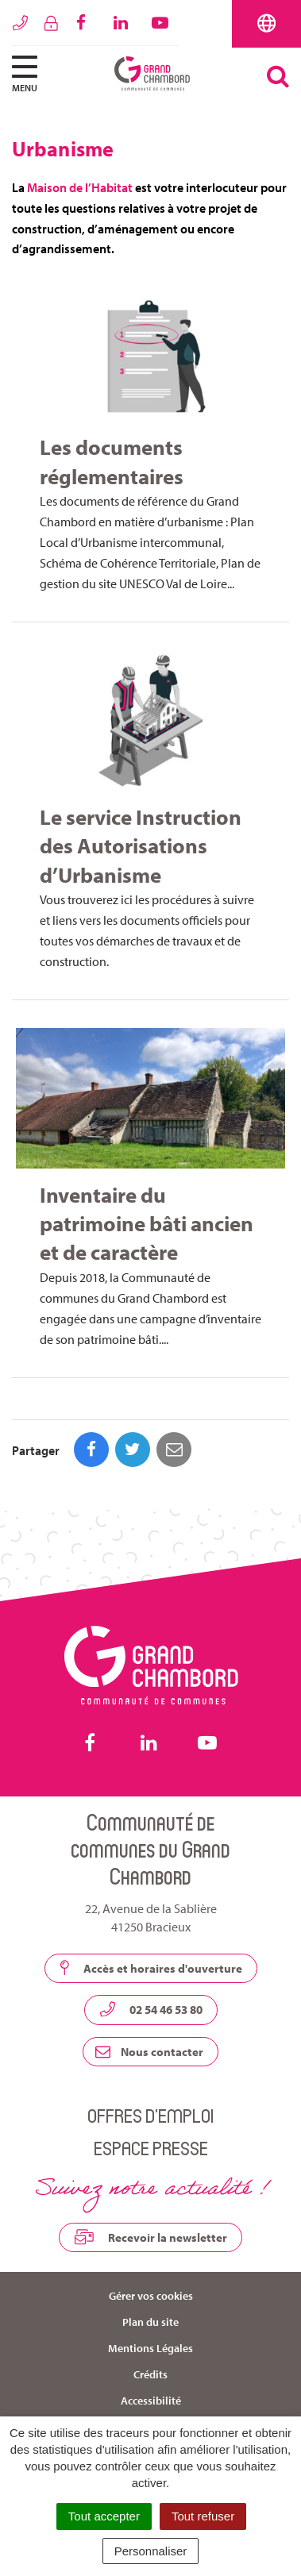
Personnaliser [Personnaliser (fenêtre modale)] (150, 2551)
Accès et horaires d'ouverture (151, 1968)
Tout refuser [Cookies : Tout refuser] (203, 2516)
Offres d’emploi (150, 2115)
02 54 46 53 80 (151, 2009)
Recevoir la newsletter (150, 2237)
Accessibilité (151, 2400)
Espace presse (151, 2147)
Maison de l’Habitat (80, 187)
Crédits (150, 2374)
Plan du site (150, 2322)
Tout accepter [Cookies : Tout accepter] (104, 2516)
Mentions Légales (150, 2348)
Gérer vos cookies (151, 2296)
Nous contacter (149, 2051)
